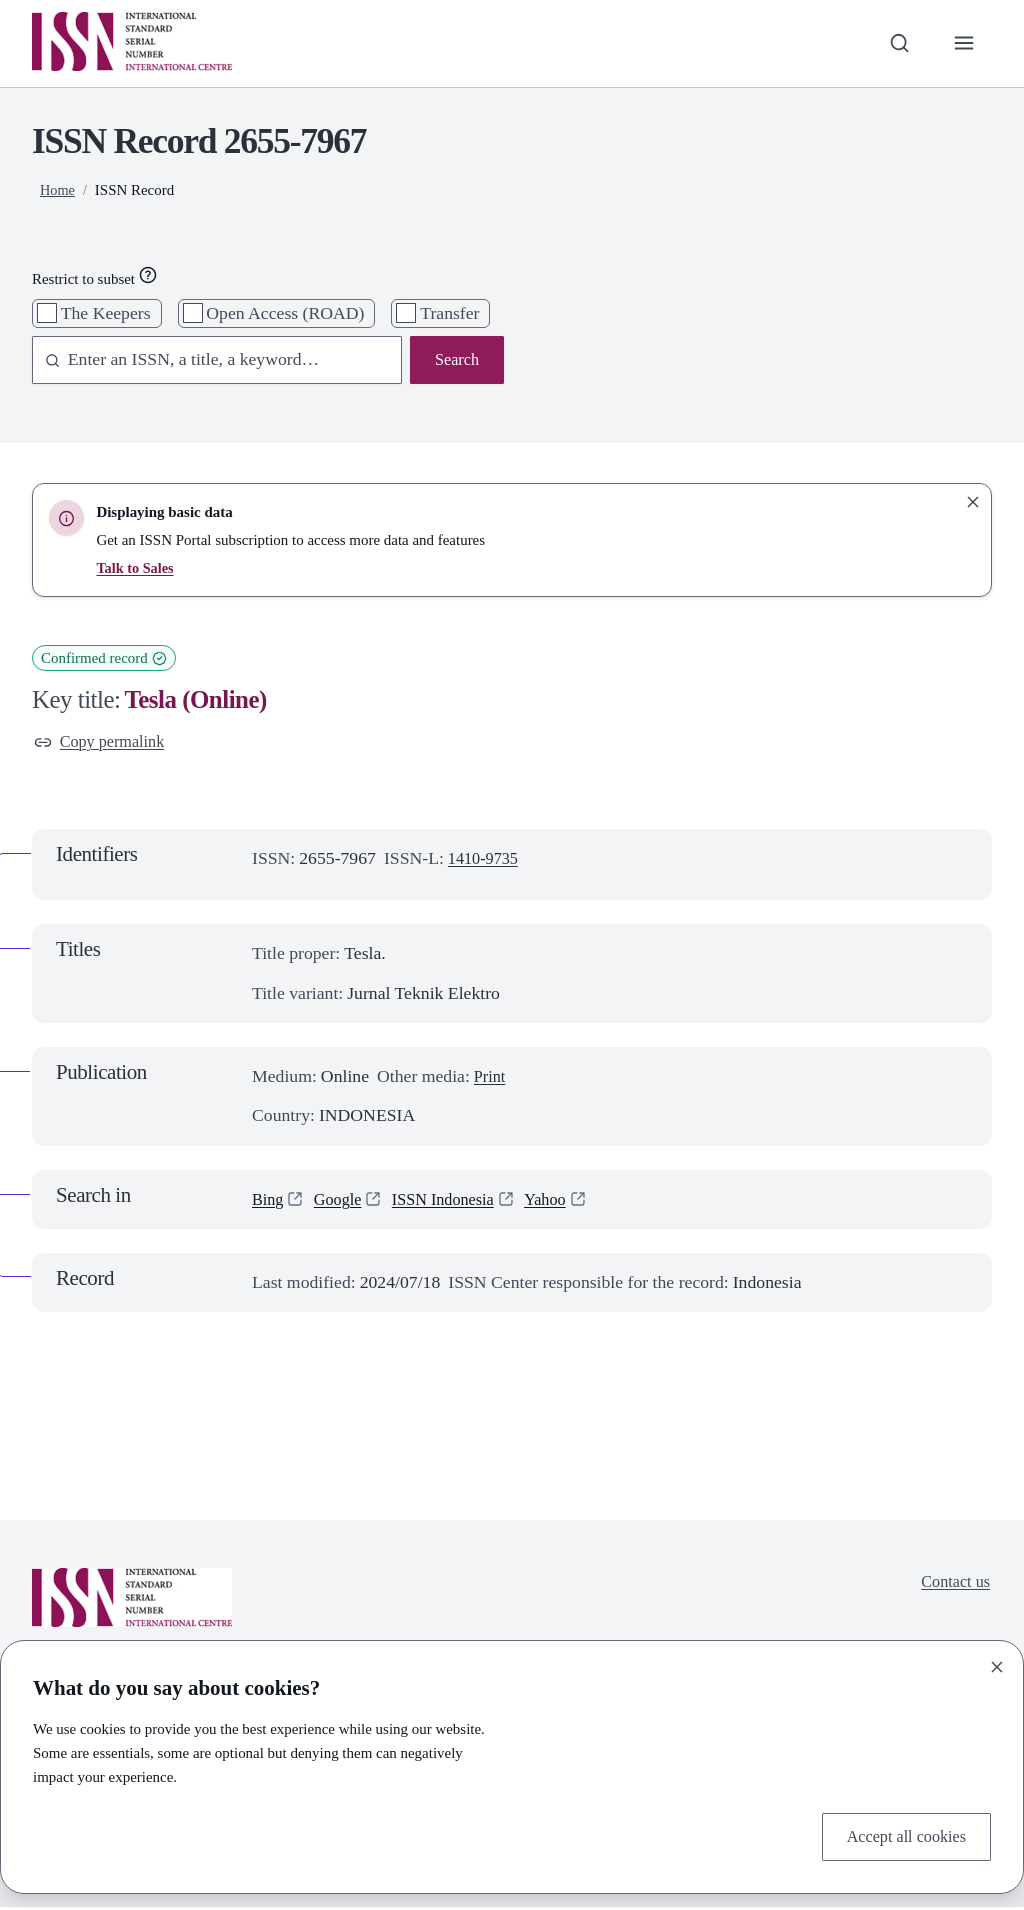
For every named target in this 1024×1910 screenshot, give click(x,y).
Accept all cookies (900, 1835)
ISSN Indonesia (455, 1202)
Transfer (449, 313)
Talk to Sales (136, 568)
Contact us (952, 1587)
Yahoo (563, 1202)
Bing (269, 1202)
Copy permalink (104, 743)
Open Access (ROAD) (285, 313)
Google (343, 1202)
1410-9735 (486, 861)
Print (491, 1079)
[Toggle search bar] (894, 43)
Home (58, 190)
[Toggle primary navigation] (962, 43)
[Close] (997, 1664)
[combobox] (207, 361)
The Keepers (106, 313)
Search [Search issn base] (455, 361)
